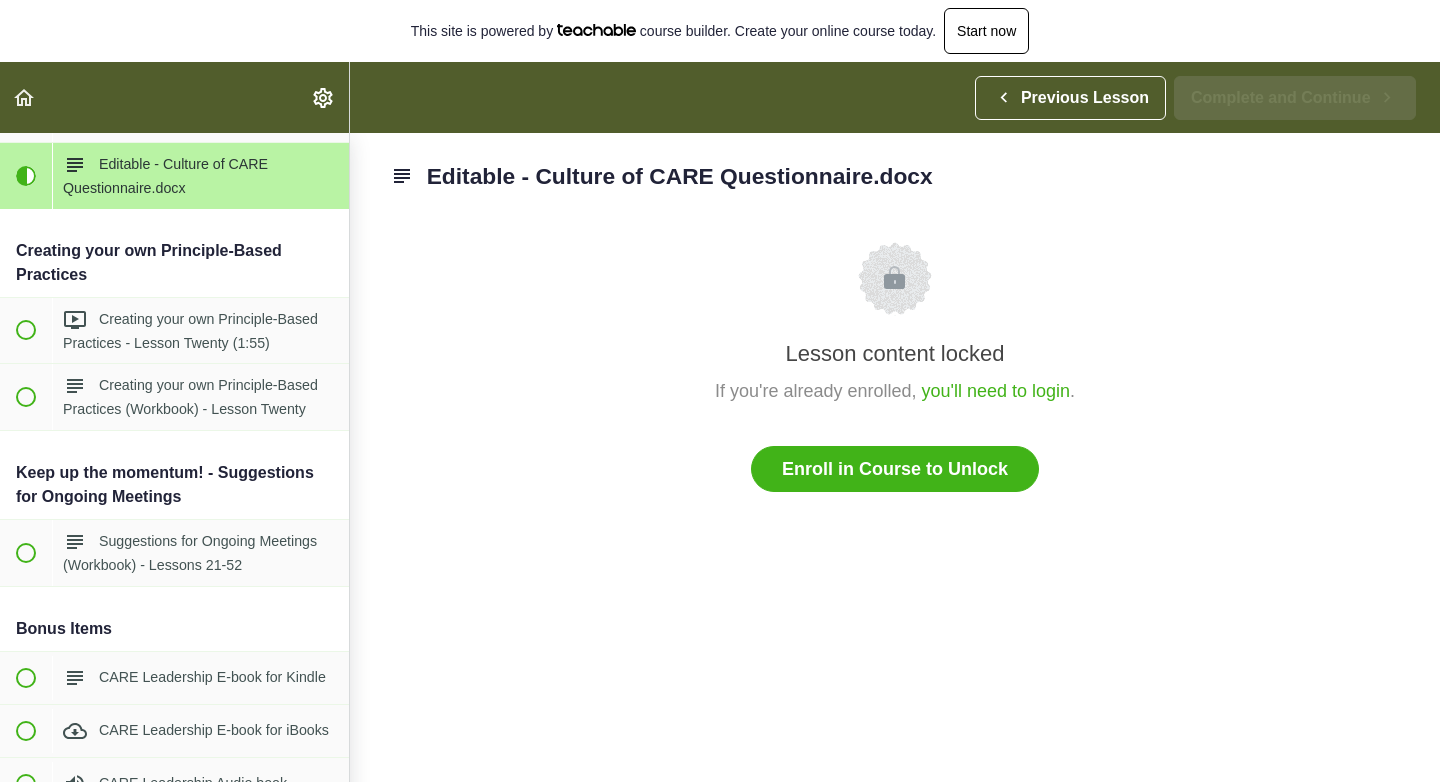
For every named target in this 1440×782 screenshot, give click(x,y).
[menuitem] (324, 97)
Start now (986, 31)
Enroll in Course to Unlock (895, 469)
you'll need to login (996, 391)
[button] (25, 97)
